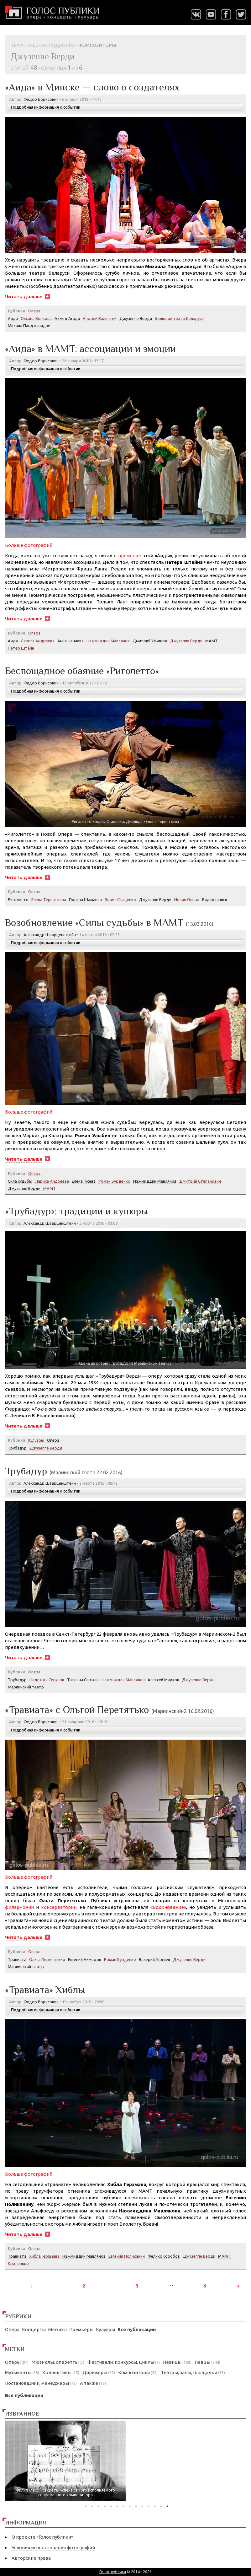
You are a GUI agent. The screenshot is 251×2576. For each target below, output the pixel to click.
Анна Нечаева (70, 641)
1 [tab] (86, 2506)
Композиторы (134, 2372)
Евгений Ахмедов (84, 1959)
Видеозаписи (214, 899)
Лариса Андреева (38, 641)
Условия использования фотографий (53, 2547)
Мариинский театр (26, 1687)
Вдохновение (168, 1907)
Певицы (172, 2362)
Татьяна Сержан (83, 1679)
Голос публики (112, 2572)
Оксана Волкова (36, 318)
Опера (12, 2329)
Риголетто (18, 899)
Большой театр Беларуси (179, 318)
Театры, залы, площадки (189, 2372)
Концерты (34, 2329)
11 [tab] (148, 2506)
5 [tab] (111, 2506)
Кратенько (18, 2263)
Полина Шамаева (85, 899)
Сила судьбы (20, 1181)
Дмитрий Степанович (200, 1181)
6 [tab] (117, 2506)
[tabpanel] (65, 2461)
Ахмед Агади (67, 318)
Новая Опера (186, 899)
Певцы (202, 2362)
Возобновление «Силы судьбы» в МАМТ (109, 922)
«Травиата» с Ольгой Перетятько (109, 1709)
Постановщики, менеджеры (37, 2383)
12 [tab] (155, 2506)
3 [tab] (98, 2506)
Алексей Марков (163, 1679)
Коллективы (56, 2372)
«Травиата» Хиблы (45, 1989)
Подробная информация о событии (45, 107)
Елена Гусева (84, 1181)
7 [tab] (123, 2506)
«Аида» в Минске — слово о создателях (92, 87)
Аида (13, 318)
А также (89, 2383)
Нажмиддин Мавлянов (108, 641)
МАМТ (211, 641)
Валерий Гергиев (154, 1959)
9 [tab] (136, 2506)
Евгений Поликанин (126, 2256)
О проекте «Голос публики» (42, 2537)
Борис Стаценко (120, 899)
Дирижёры (94, 2372)
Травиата (17, 1959)
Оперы (13, 2362)
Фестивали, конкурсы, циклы (120, 2362)
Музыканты (18, 2372)
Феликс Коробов (164, 2256)
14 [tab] (167, 2506)
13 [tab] (161, 2506)
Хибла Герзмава (44, 2256)
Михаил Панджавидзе (29, 325)
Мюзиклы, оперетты (55, 2362)
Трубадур (17, 1448)
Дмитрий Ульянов (150, 641)
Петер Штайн (21, 648)
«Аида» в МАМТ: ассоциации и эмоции (90, 348)
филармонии (19, 1907)
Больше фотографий (28, 545)
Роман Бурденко (114, 1181)
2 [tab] (92, 2506)
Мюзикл (57, 2329)
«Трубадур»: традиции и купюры (76, 1211)
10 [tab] (142, 2506)
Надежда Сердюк (46, 1679)
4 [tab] (105, 2506)
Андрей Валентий (100, 318)
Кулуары (105, 2329)
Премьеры (81, 2329)
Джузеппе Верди (135, 318)
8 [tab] (130, 2506)
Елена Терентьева (48, 899)
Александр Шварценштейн (50, 934)
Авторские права (31, 2558)
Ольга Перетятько (47, 1959)
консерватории (58, 1907)
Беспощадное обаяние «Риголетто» (82, 670)
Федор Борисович (41, 99)
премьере (129, 555)
